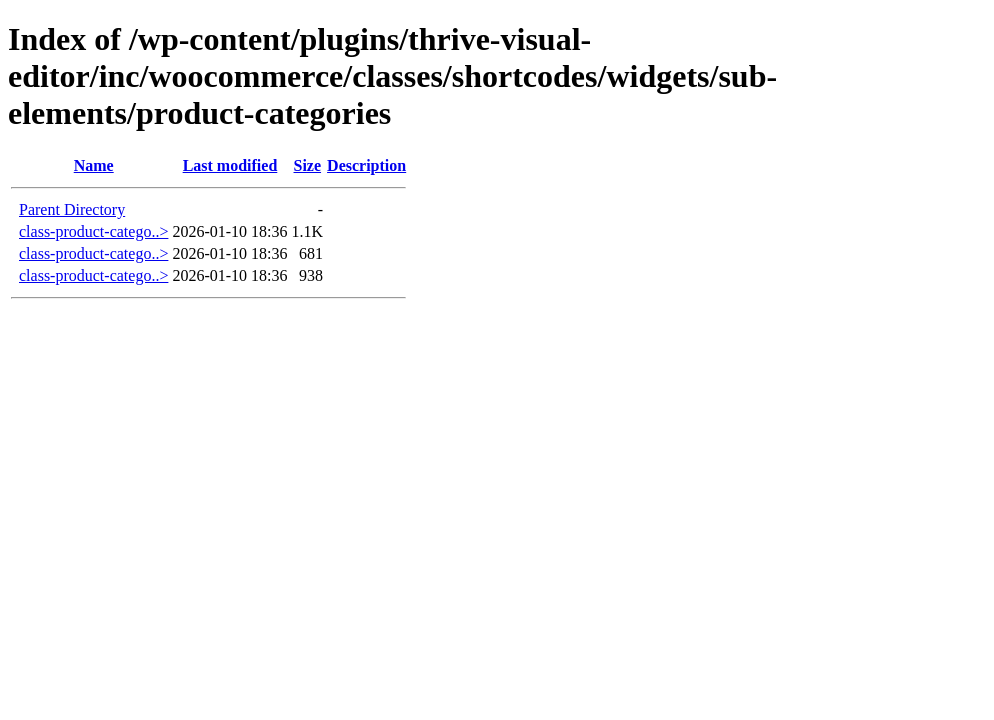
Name (94, 165)
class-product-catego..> (93, 231)
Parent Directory (72, 209)
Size (308, 165)
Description (366, 165)
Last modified (230, 165)
